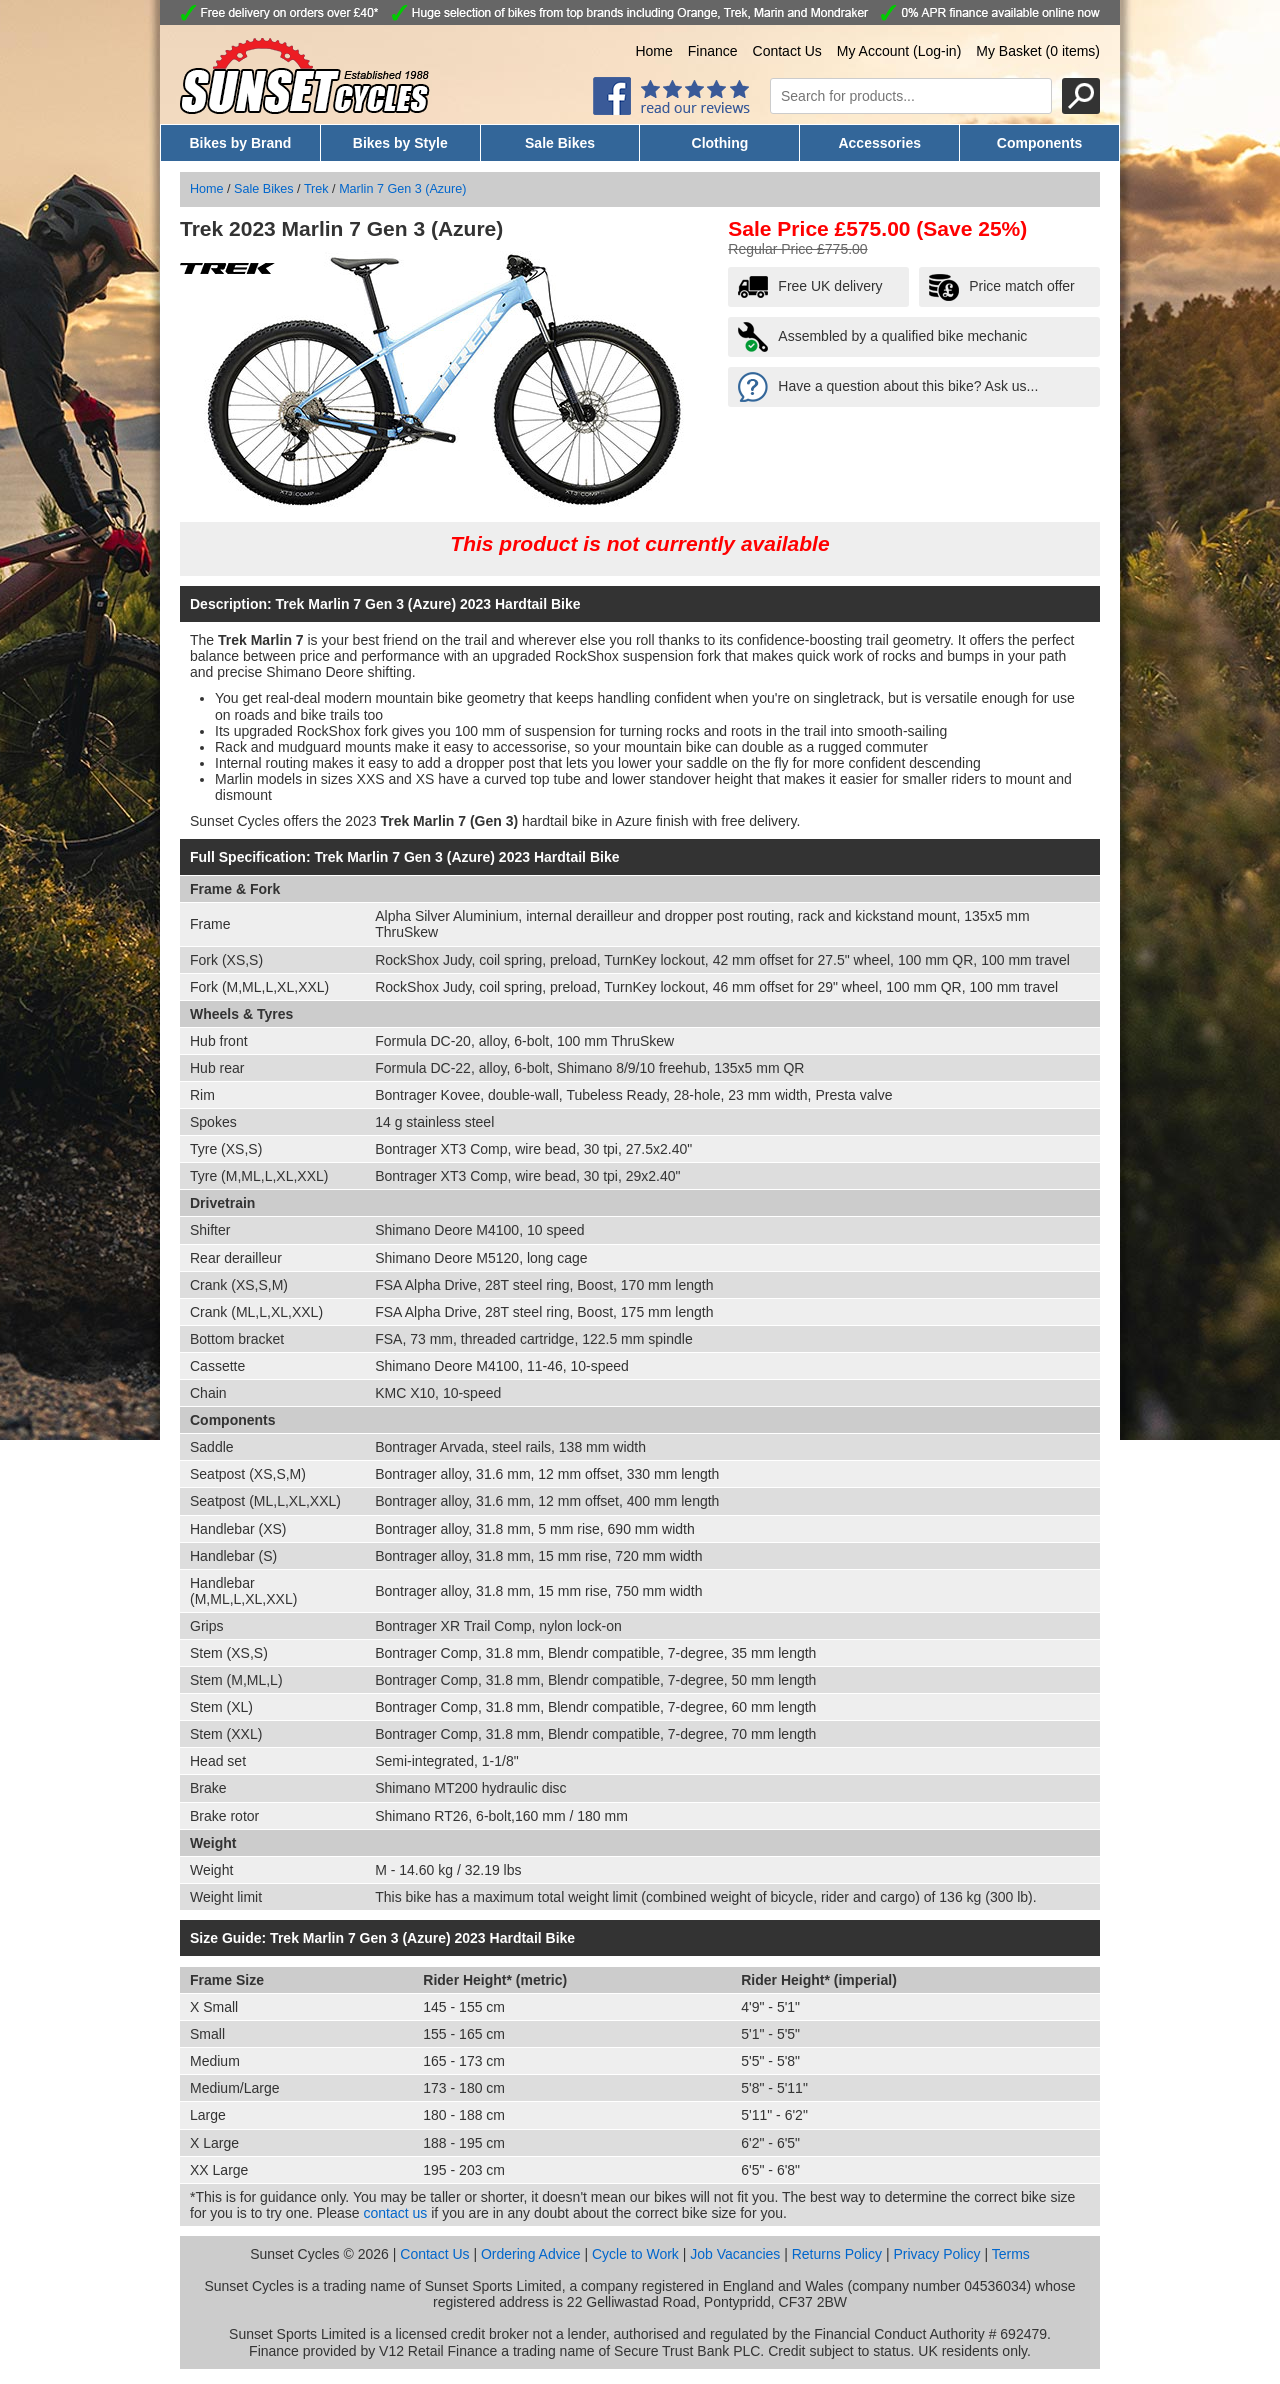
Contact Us (787, 51)
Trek (316, 189)
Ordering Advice (531, 2254)
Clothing (720, 143)
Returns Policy (837, 2254)
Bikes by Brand (240, 143)
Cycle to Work (635, 2254)
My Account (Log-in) (899, 51)
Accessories (879, 143)
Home (653, 51)
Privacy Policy (936, 2254)
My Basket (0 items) (1038, 51)
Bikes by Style (400, 143)
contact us (396, 2213)
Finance (713, 51)
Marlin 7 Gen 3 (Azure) (402, 189)
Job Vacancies (735, 2254)
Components (1040, 143)
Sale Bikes (560, 143)
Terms (1011, 2254)
